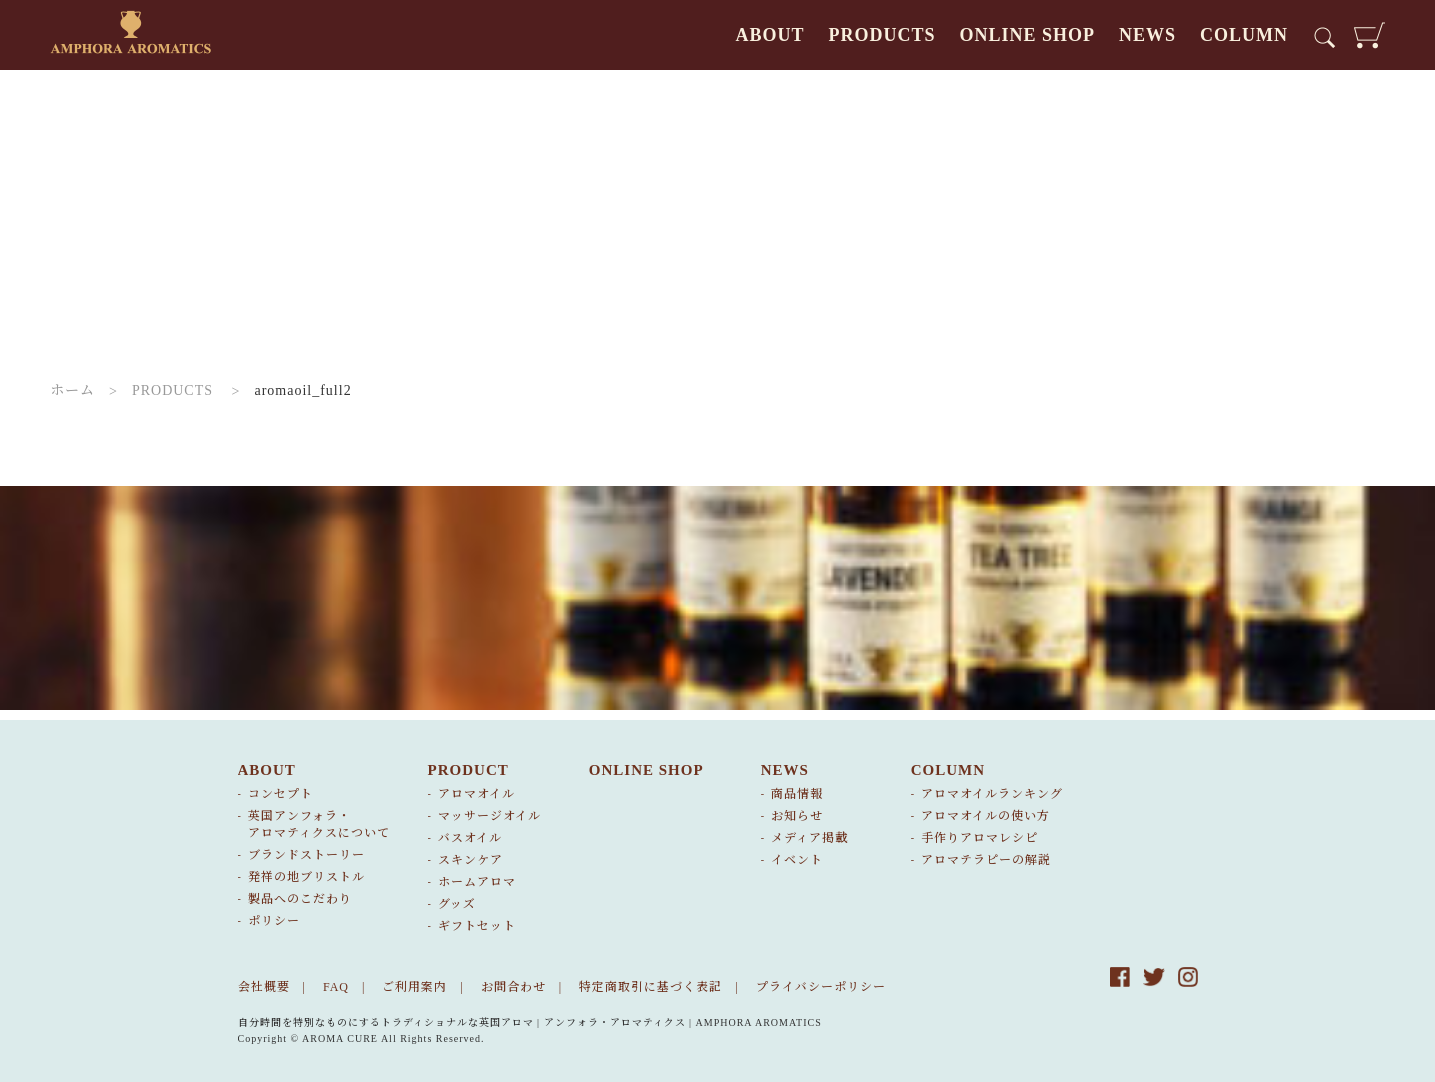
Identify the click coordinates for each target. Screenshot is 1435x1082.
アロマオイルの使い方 (985, 816)
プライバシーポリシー (821, 987)
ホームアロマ (477, 882)
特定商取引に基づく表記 (650, 987)
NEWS (1147, 35)
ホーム (72, 390)
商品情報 (797, 794)
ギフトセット (477, 926)
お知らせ (797, 816)
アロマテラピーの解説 (986, 860)
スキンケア (470, 860)
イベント (797, 860)
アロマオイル (476, 794)
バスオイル (470, 838)
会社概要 (264, 987)
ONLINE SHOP (1027, 35)
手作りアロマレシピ (979, 838)
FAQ (336, 987)
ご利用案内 (414, 987)
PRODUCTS (881, 35)
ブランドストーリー (306, 855)
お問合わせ (513, 987)
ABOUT (769, 35)
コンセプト (280, 794)
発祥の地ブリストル (306, 877)
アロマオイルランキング (992, 794)
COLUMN (1244, 35)
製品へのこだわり (300, 899)
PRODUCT (468, 770)
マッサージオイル (489, 816)
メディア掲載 (809, 838)
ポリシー (274, 921)
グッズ (457, 904)
